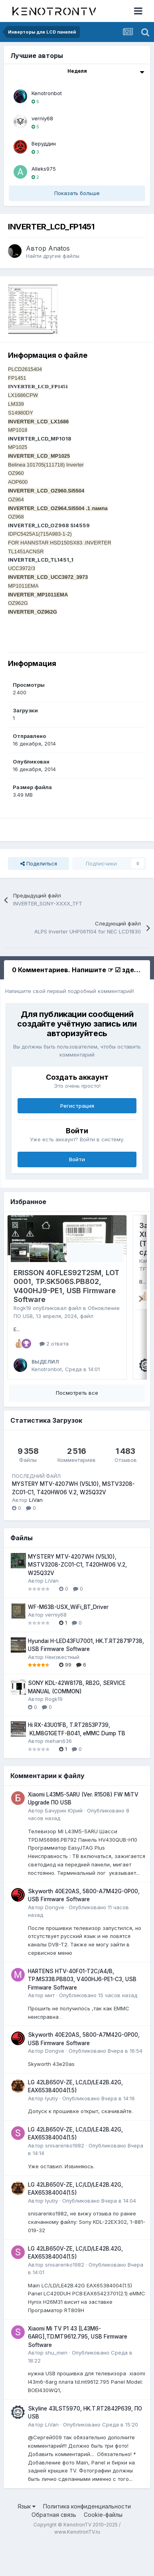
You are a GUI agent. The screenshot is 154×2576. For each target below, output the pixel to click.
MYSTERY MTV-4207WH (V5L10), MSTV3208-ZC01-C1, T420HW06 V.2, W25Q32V (77, 1597)
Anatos (59, 248)
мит (50, 2027)
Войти (77, 1159)
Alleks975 (44, 168)
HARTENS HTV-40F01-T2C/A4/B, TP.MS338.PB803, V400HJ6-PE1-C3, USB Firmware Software (82, 2011)
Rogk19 (22, 1308)
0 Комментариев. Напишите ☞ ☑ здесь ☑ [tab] (80, 970)
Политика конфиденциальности (87, 2538)
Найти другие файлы (52, 256)
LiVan (36, 1532)
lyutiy (51, 2130)
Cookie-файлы (103, 2547)
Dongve (54, 1939)
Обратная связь (54, 2547)
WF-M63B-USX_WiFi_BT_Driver (68, 1639)
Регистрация (77, 1106)
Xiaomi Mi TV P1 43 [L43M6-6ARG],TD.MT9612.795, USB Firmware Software (77, 2369)
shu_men (56, 2385)
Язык (27, 2538)
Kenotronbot (47, 93)
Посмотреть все (77, 1425)
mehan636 (58, 1773)
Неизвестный (62, 1689)
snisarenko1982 (64, 2178)
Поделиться (38, 863)
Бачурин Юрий (64, 1843)
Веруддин (44, 143)
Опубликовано (98, 2027)
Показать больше (77, 193)
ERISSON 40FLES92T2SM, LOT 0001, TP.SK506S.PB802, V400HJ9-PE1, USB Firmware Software (66, 1286)
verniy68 (42, 118)
